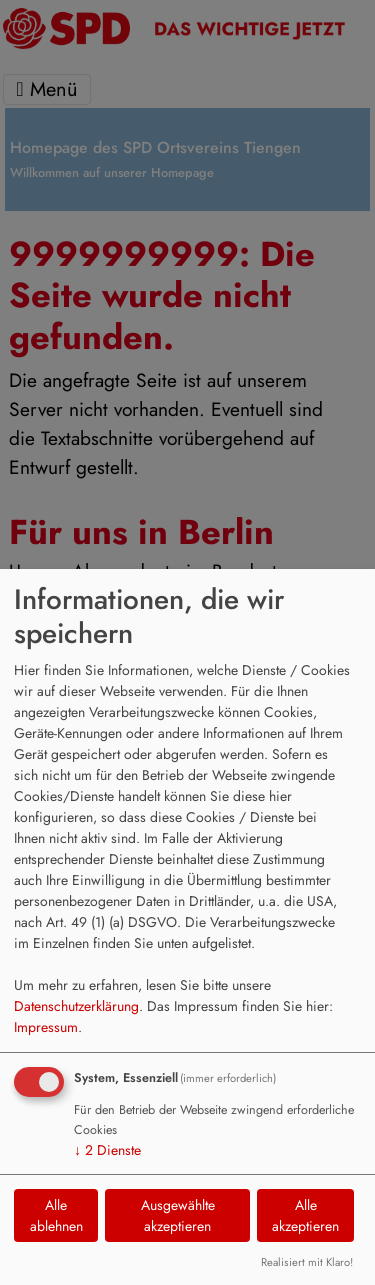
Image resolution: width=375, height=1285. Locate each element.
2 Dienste (107, 1150)
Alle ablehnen (56, 1215)
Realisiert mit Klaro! (307, 1262)
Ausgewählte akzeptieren (178, 1215)
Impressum (46, 1027)
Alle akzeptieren (305, 1215)
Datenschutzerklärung (76, 1006)
